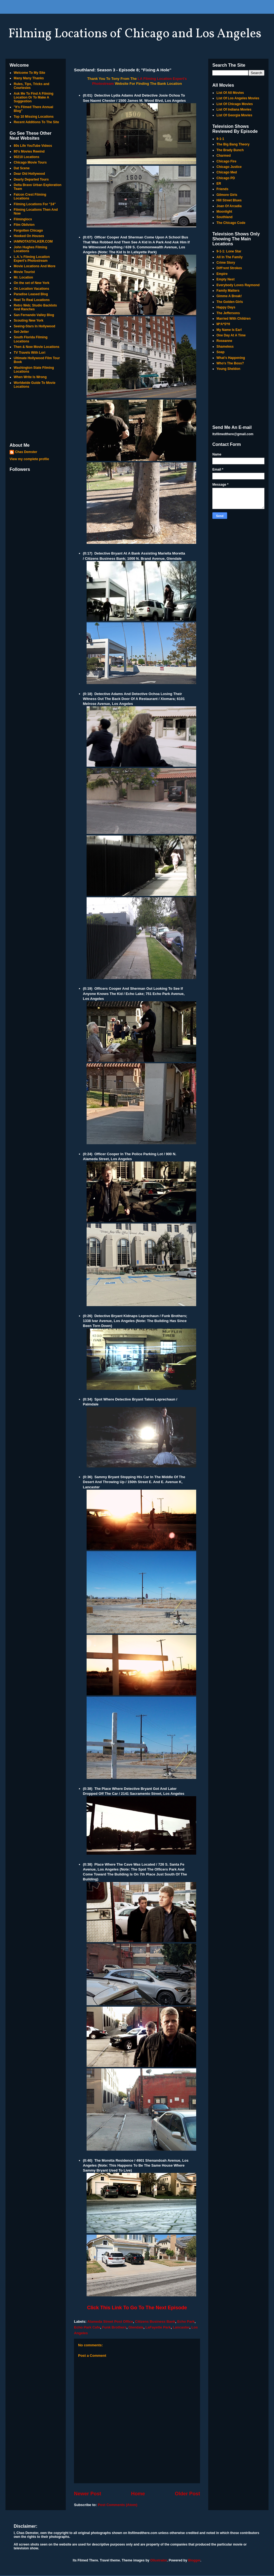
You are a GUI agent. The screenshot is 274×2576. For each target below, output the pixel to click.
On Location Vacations (31, 289)
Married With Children (233, 318)
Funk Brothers (114, 2327)
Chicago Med (226, 172)
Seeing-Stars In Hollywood (34, 326)
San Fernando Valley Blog (34, 315)
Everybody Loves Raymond (237, 285)
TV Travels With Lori (29, 353)
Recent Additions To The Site (36, 122)
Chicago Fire (226, 161)
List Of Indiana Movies (233, 109)
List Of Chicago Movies (234, 104)
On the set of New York (31, 283)
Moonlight (224, 211)
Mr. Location (23, 277)
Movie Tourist (24, 272)
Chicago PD (225, 178)
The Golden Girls (229, 302)
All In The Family (229, 257)
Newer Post (87, 2493)
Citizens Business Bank (155, 2321)
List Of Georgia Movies (234, 115)
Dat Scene (22, 168)
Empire (222, 274)
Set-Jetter (21, 332)
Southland (224, 217)
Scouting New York (28, 320)
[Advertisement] (36, 416)
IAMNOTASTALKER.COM (33, 241)
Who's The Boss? (230, 363)
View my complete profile (29, 459)
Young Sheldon (228, 369)
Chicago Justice (229, 167)
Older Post (187, 2493)
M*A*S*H (223, 324)
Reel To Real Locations (32, 300)
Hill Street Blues (229, 200)
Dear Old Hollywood (29, 174)
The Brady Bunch (230, 150)
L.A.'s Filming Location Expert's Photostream (32, 259)
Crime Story (225, 263)
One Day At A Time (231, 335)
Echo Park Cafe (87, 2327)
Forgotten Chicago (28, 230)
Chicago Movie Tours (30, 162)
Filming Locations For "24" (35, 204)
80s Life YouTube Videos (33, 146)
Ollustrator (158, 2560)
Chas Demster (26, 452)
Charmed (223, 156)
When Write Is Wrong (30, 377)
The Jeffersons (228, 313)
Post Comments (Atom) (117, 2505)
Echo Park (186, 2321)
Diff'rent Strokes (229, 268)
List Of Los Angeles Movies (237, 98)
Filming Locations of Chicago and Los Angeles (134, 34)
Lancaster (181, 2327)
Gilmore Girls (226, 195)
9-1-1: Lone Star (228, 251)
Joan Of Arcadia (229, 206)
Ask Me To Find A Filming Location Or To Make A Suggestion (33, 97)
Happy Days (225, 307)
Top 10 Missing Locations (34, 117)
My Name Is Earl (229, 330)
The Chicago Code (230, 223)
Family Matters (227, 291)
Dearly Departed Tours (31, 179)
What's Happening (230, 358)
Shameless (225, 346)
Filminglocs (23, 219)
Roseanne (224, 341)
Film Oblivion (24, 225)
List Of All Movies (230, 93)
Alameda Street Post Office (110, 2321)
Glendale (136, 2327)
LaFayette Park (158, 2327)
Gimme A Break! (229, 296)
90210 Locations (26, 157)
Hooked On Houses (29, 236)
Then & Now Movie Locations (36, 347)
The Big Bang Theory (233, 144)
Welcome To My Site (29, 73)
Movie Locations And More (34, 266)
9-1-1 (220, 139)
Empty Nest (225, 279)
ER (218, 183)
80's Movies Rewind (29, 151)
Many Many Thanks (29, 78)
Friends (222, 189)
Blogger (194, 2560)
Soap (220, 352)
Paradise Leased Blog (31, 294)
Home (138, 2493)
